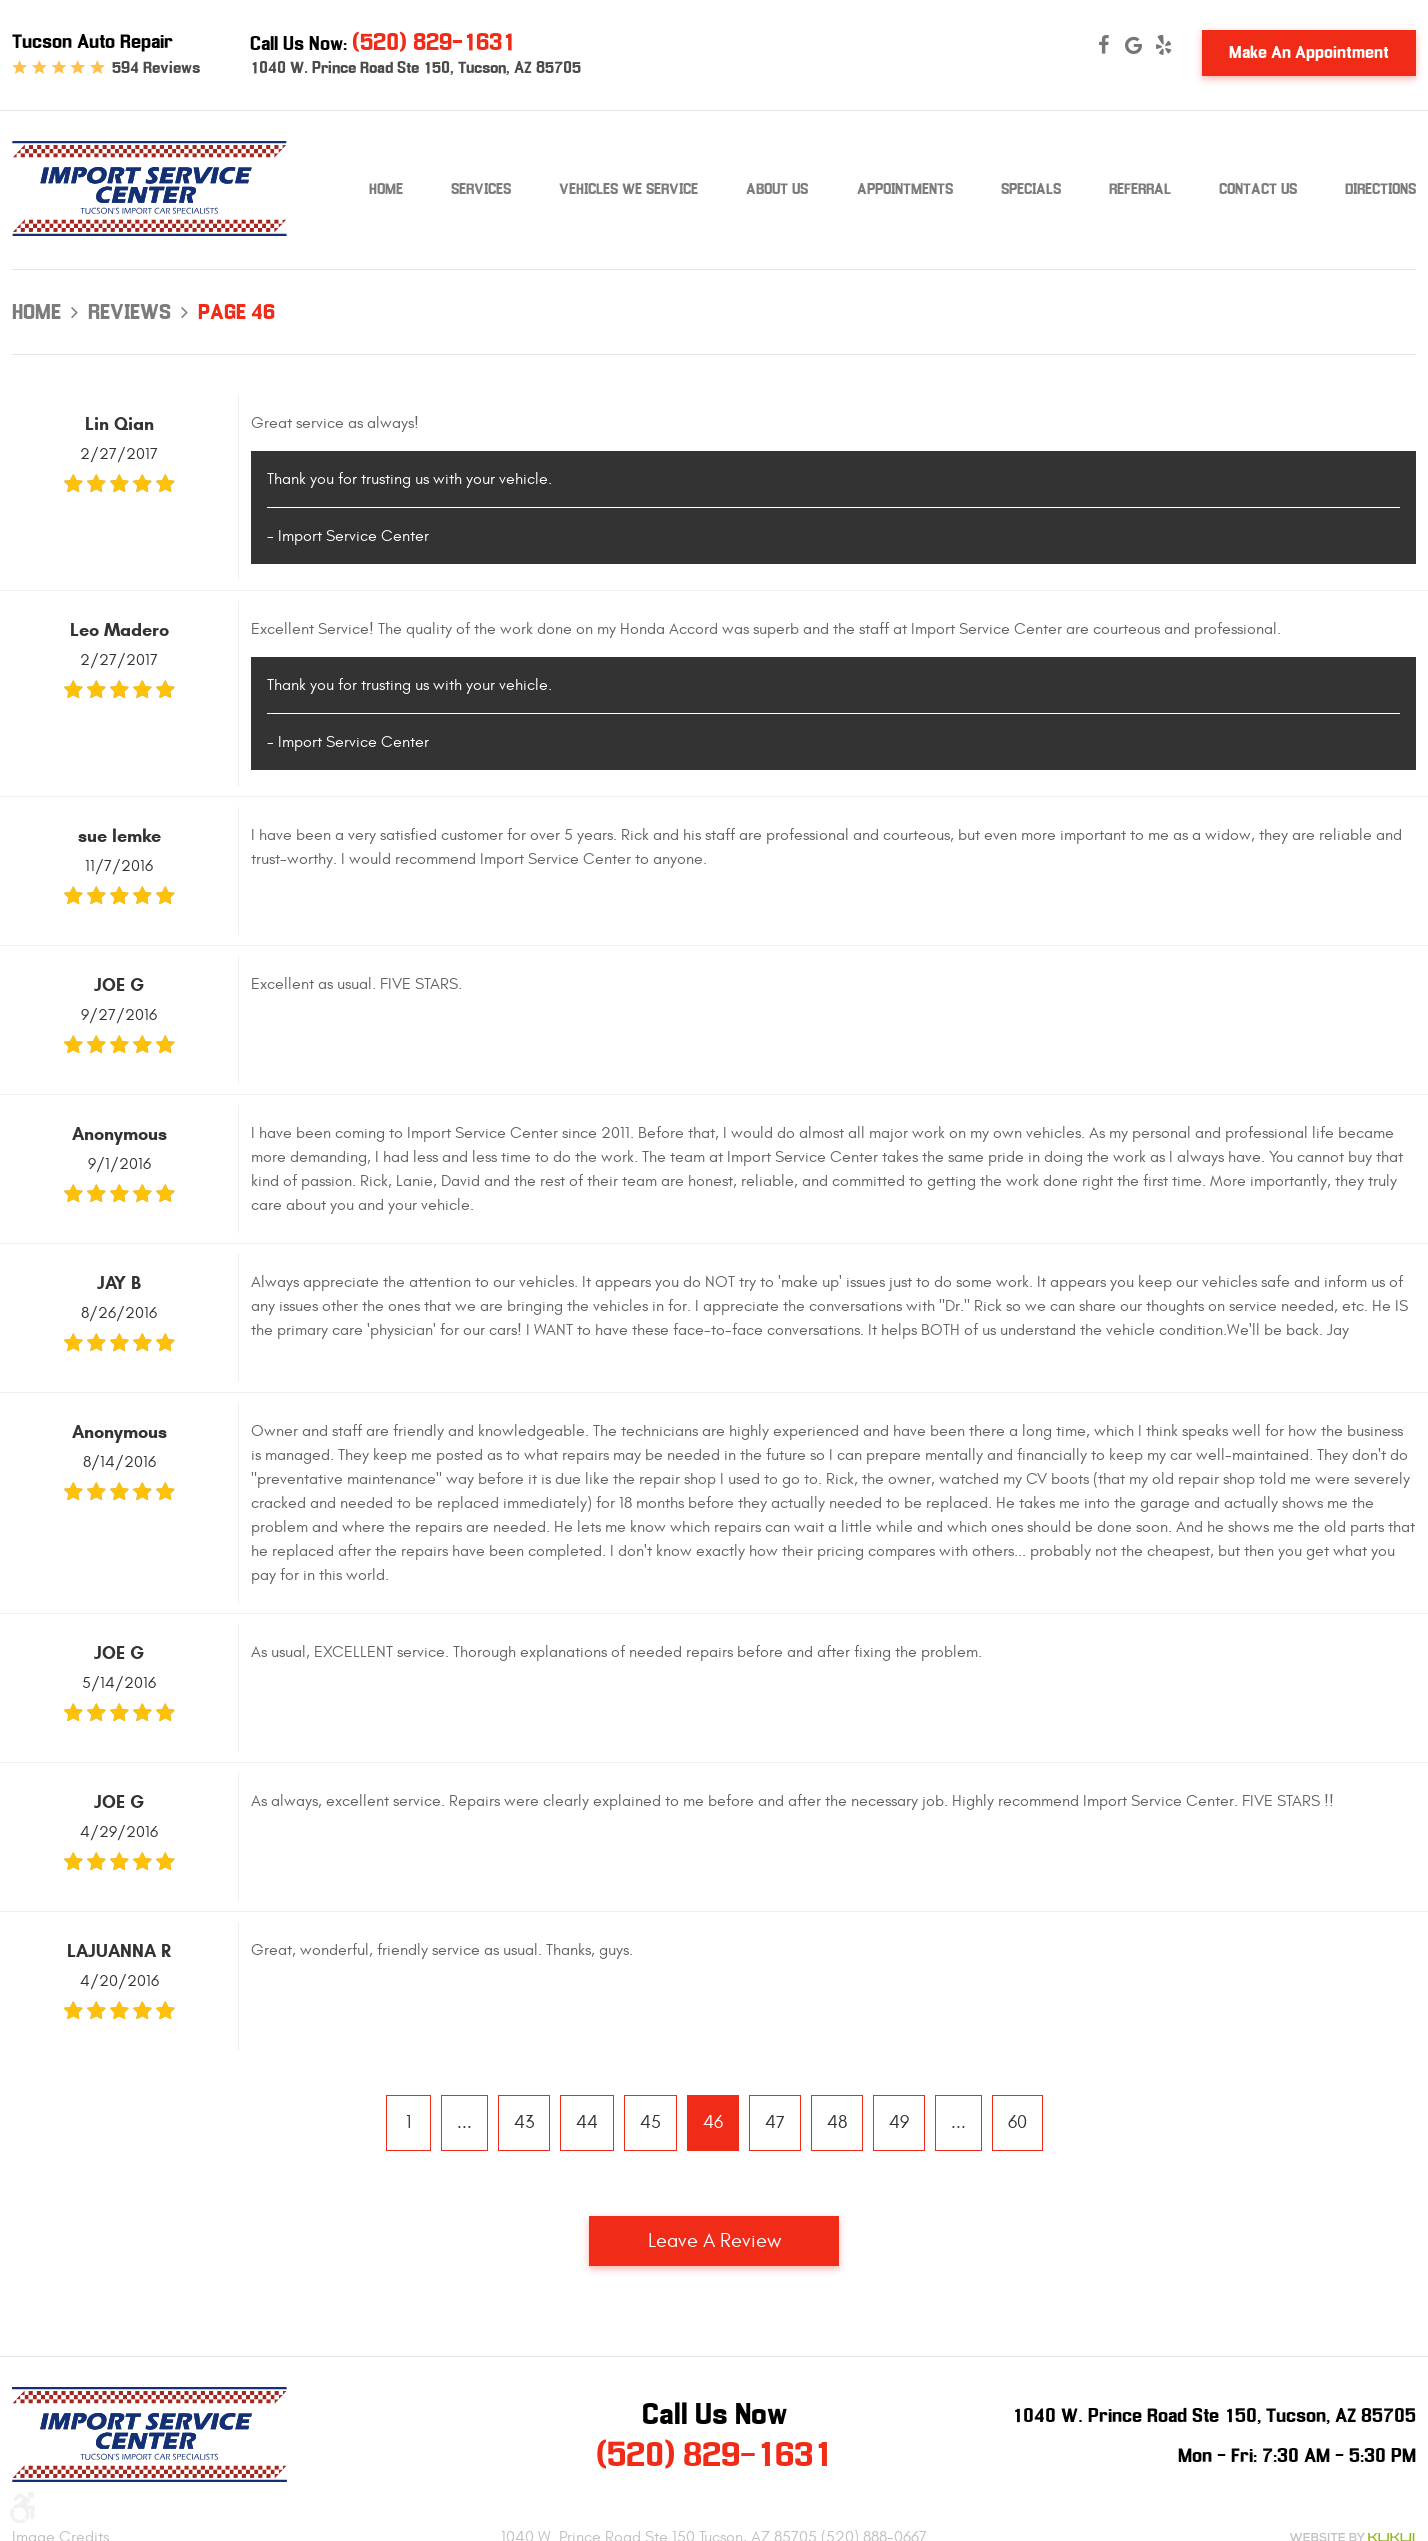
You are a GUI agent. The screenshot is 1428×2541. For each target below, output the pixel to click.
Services (481, 189)
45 (650, 2122)
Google (1133, 45)
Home (386, 189)
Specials (1031, 189)
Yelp (1163, 45)
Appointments (905, 189)
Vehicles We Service (628, 189)
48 (837, 2122)
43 (524, 2122)
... (464, 2122)
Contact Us (1258, 189)
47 (775, 2122)
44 (587, 2122)
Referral (1140, 189)
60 (1017, 2122)
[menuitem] (386, 189)
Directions (1380, 189)
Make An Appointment (1309, 52)
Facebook (1103, 45)
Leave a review (714, 2240)
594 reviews (156, 68)
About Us (777, 189)
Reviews (129, 312)
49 (899, 2122)
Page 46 (236, 312)
